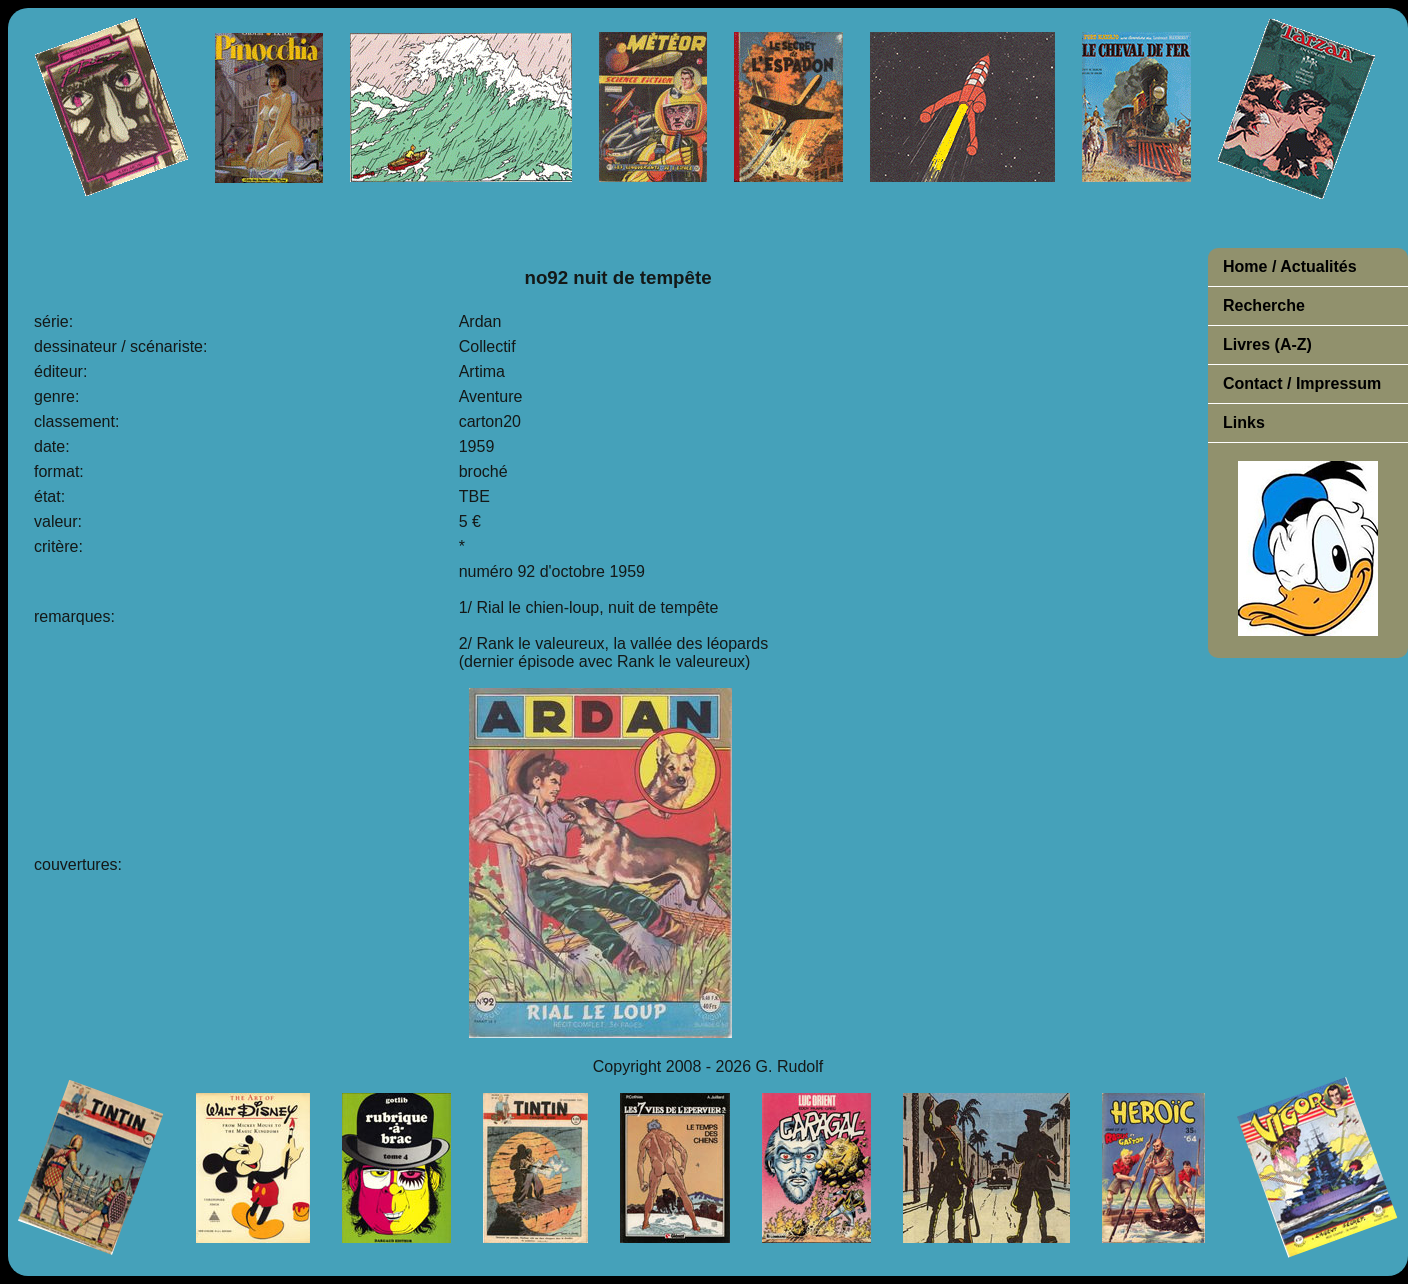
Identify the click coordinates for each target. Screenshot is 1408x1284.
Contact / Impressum (1302, 383)
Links (1244, 422)
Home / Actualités (1290, 266)
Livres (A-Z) (1267, 344)
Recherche (1264, 305)
